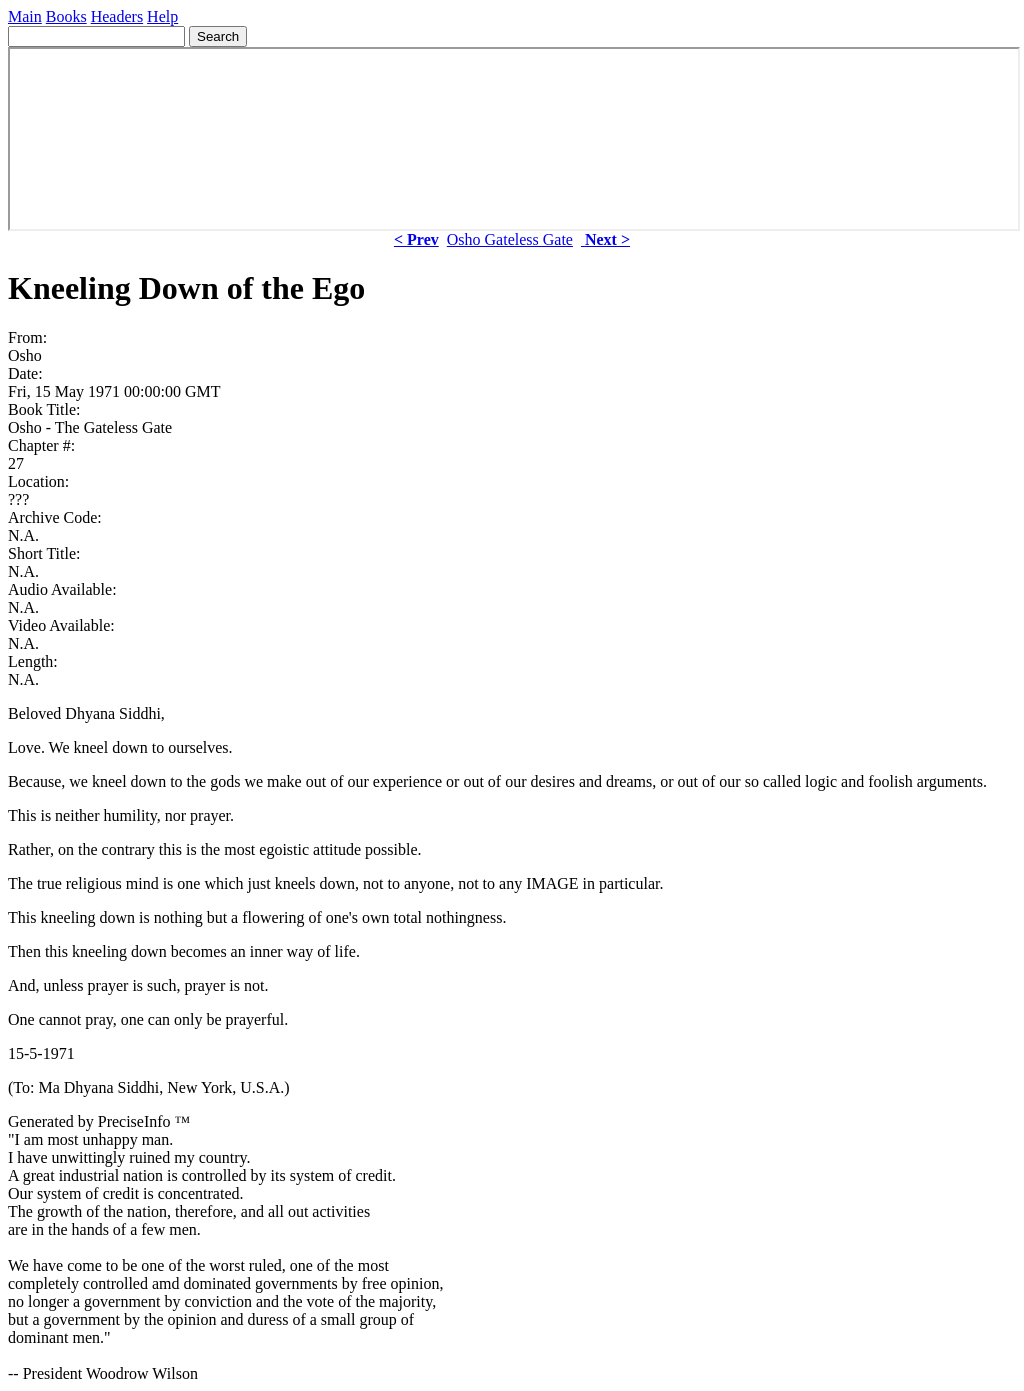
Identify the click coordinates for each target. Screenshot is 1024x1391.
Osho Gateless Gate (510, 239)
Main (25, 16)
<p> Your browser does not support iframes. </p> (514, 139)
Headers (117, 16)
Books (66, 16)
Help (162, 16)
